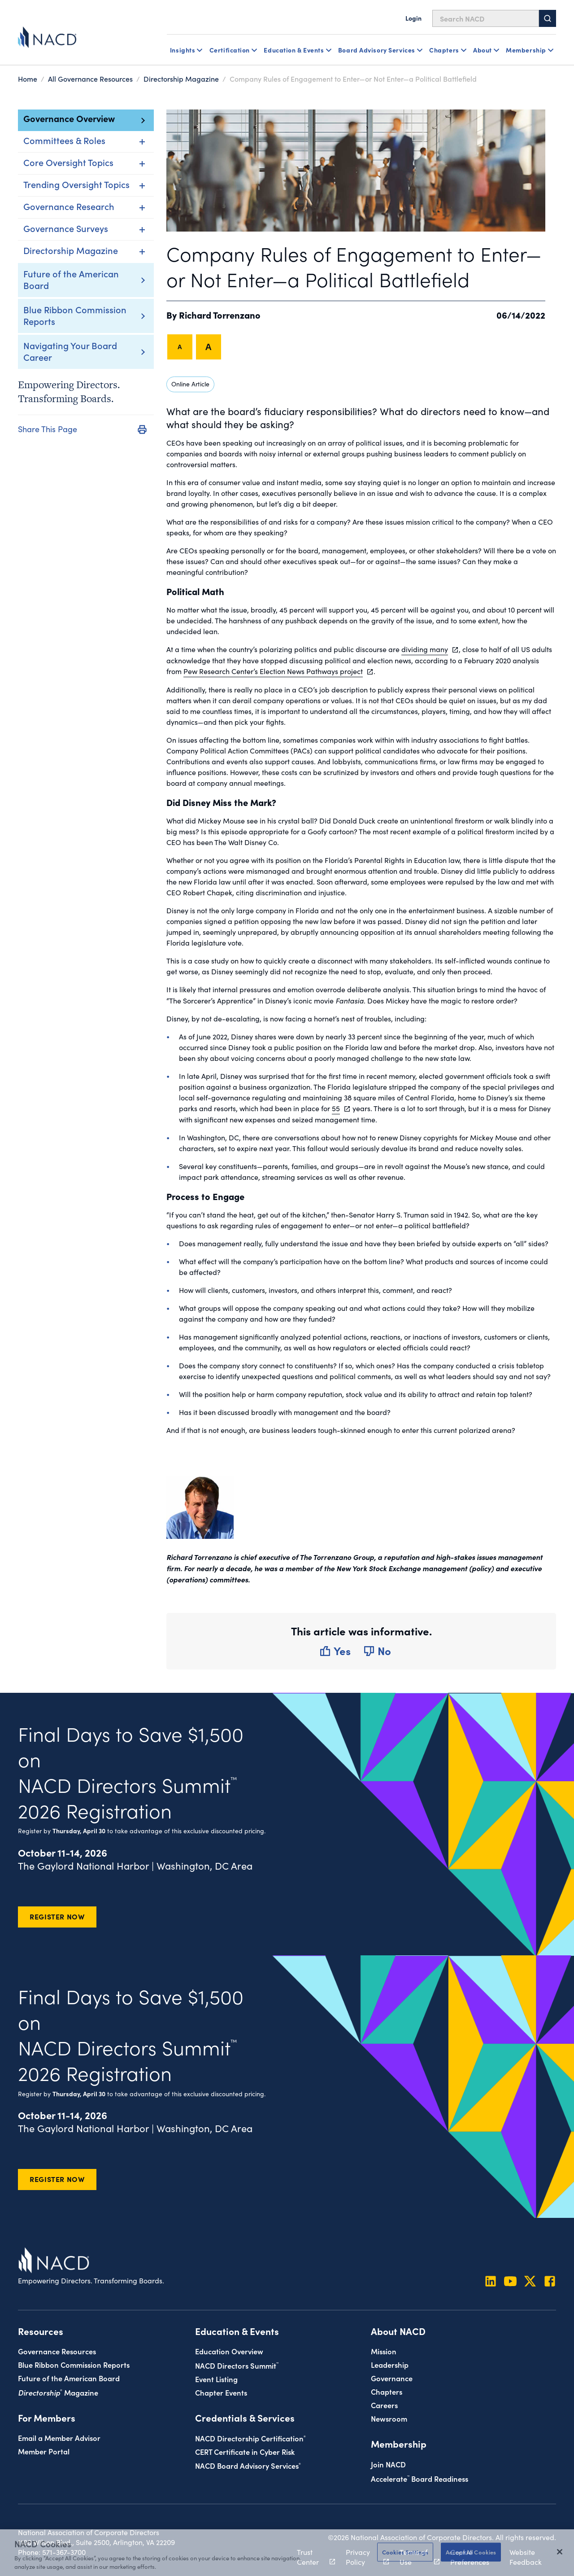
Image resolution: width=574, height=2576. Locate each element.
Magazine (58, 2392)
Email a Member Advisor (59, 2437)
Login (413, 17)
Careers (384, 2405)
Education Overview (229, 2351)
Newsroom (389, 2418)
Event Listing (216, 2379)
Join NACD (388, 2464)
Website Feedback (525, 2557)
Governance (392, 2378)
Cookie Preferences (469, 2557)
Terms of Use (415, 2557)
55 (336, 1108)
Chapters (386, 2391)
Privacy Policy (362, 2557)
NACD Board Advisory (248, 2465)
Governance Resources (57, 2351)
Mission (383, 2351)
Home (27, 78)
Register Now (57, 1916)
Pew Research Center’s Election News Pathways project (273, 671)
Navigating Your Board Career (70, 351)
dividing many (424, 649)
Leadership (390, 2364)
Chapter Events (221, 2392)
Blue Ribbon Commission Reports (74, 315)
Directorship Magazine (181, 78)
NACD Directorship (250, 2438)
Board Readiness (419, 2478)
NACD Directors (236, 2365)
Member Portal (44, 2451)
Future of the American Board (71, 279)
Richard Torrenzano (220, 314)
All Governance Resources (90, 78)
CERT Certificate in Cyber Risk (245, 2451)
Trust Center (311, 2557)
